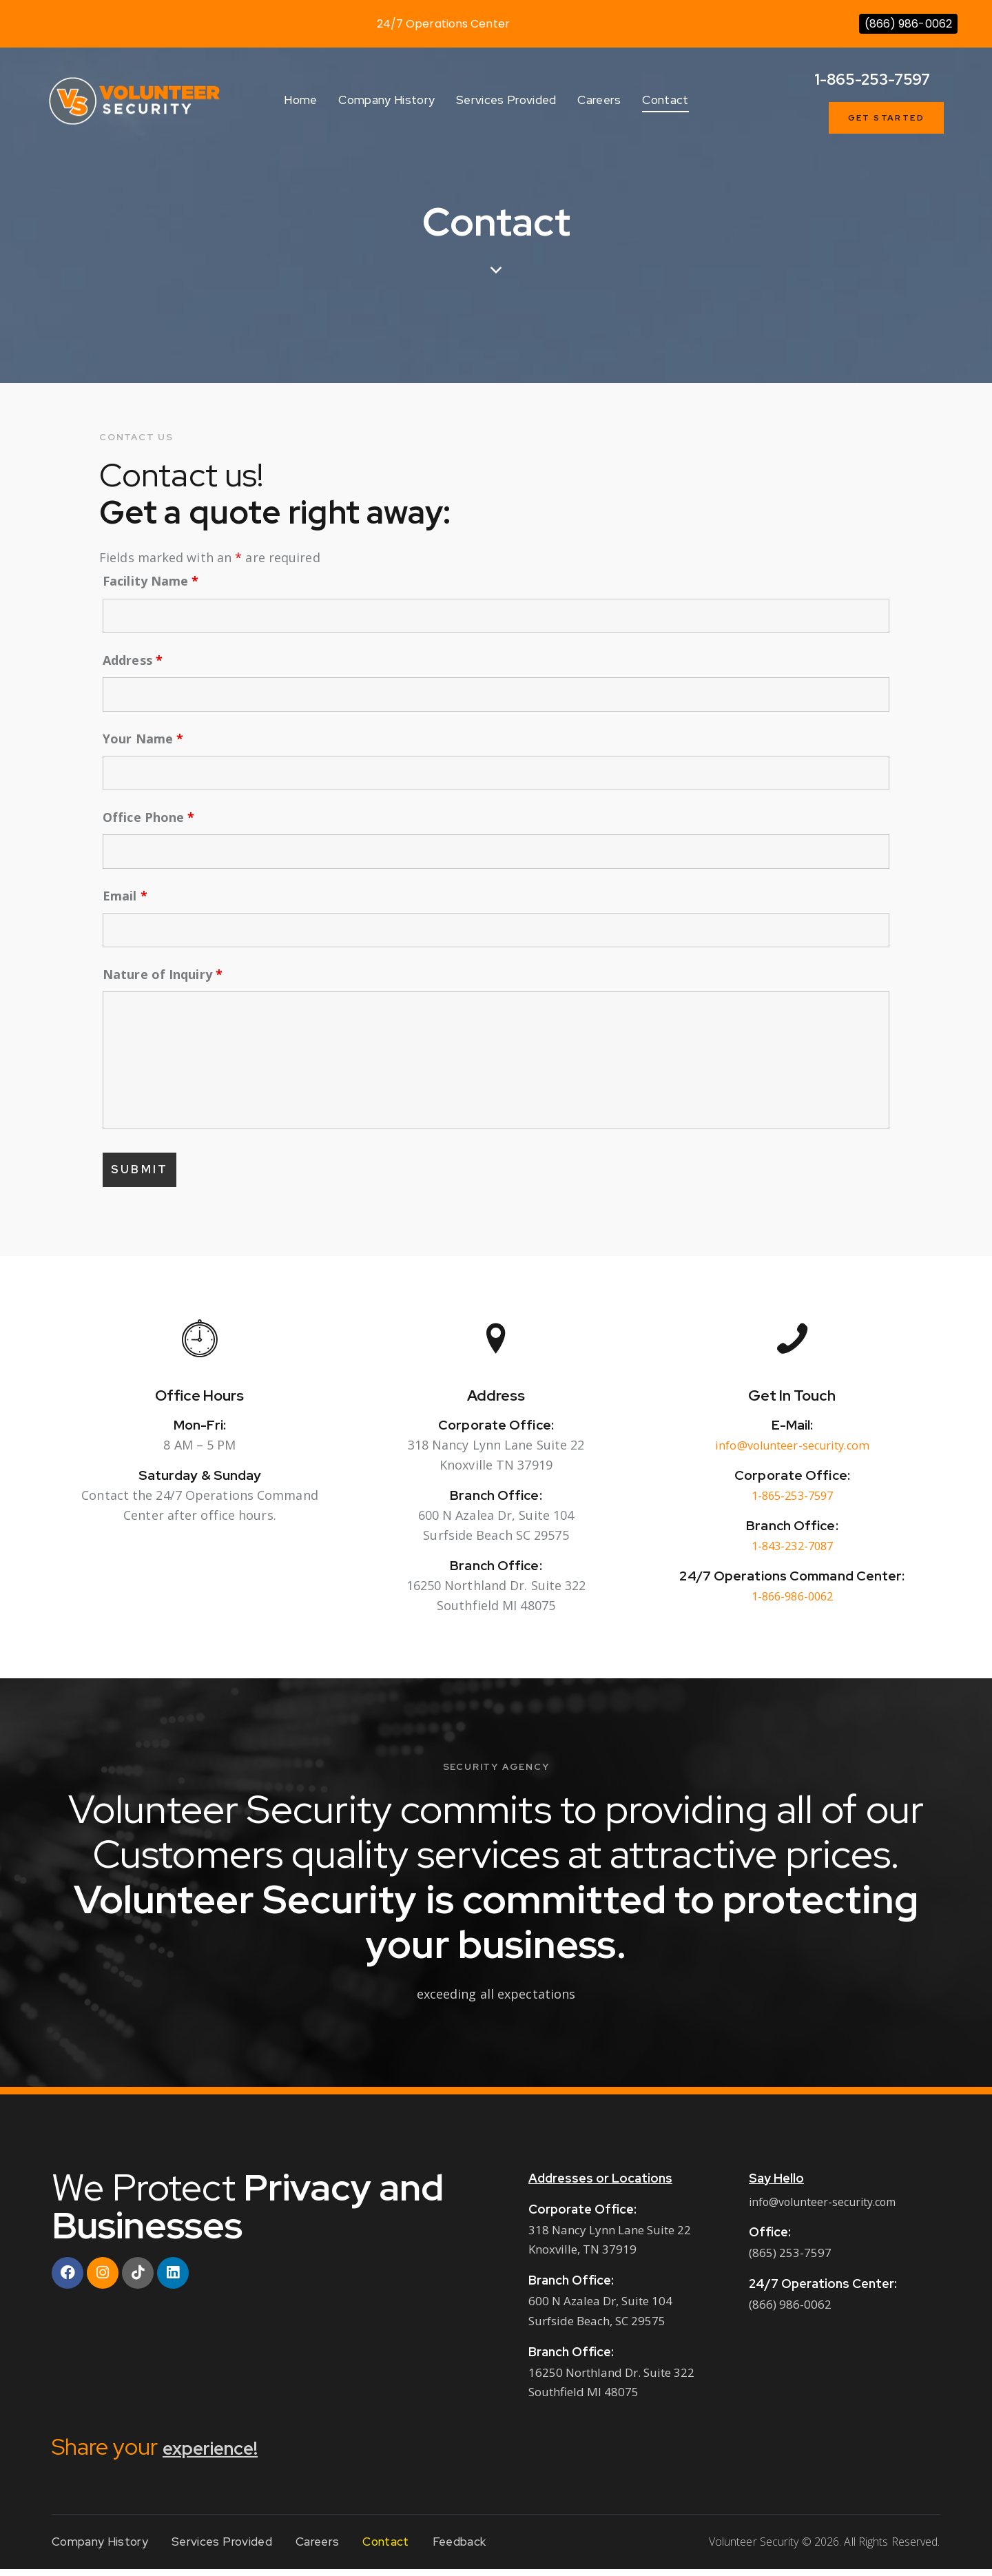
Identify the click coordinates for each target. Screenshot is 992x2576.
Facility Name (151, 581)
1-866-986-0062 (791, 1602)
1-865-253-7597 (791, 1501)
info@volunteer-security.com (792, 1451)
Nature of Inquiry (163, 974)
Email (125, 895)
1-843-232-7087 (791, 1552)
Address (133, 660)
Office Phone (148, 817)
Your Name (143, 738)
